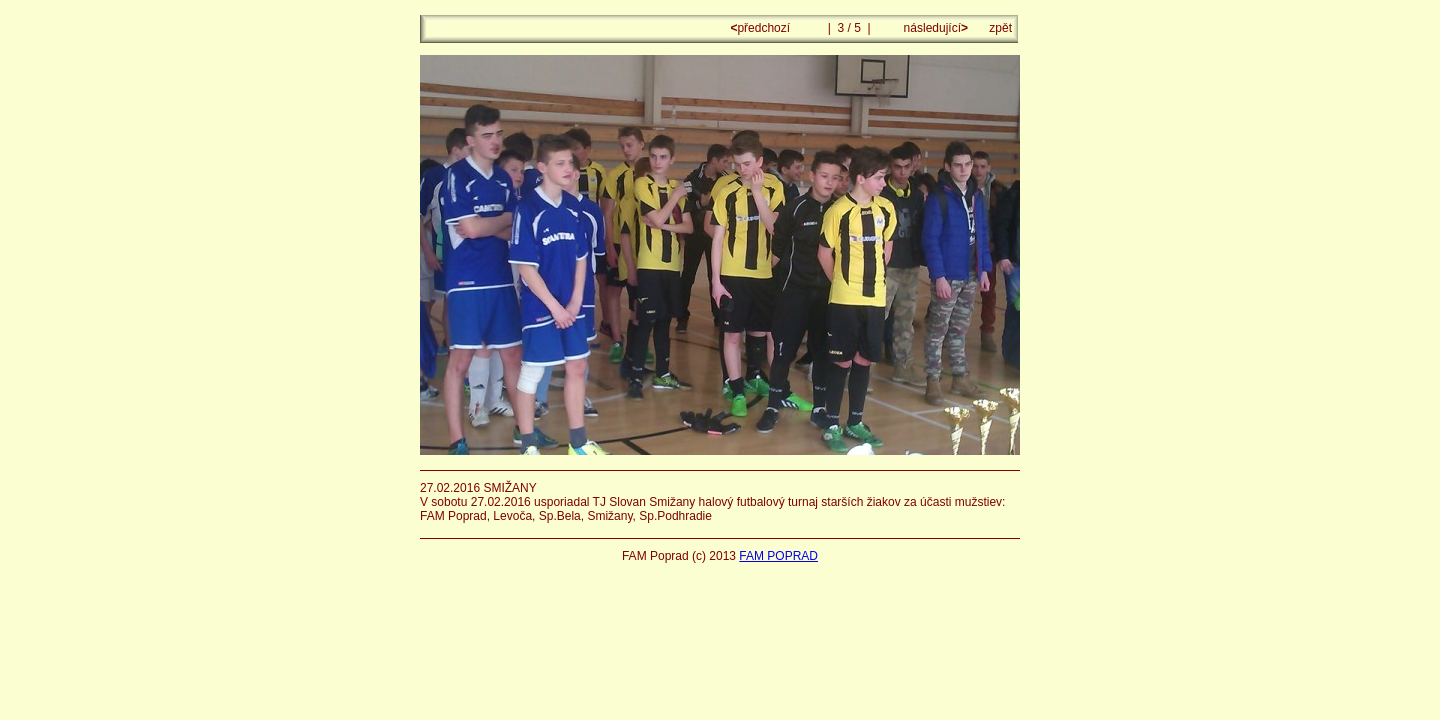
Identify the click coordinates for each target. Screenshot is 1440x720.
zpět (1000, 28)
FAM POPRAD (778, 556)
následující (934, 28)
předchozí (761, 28)
